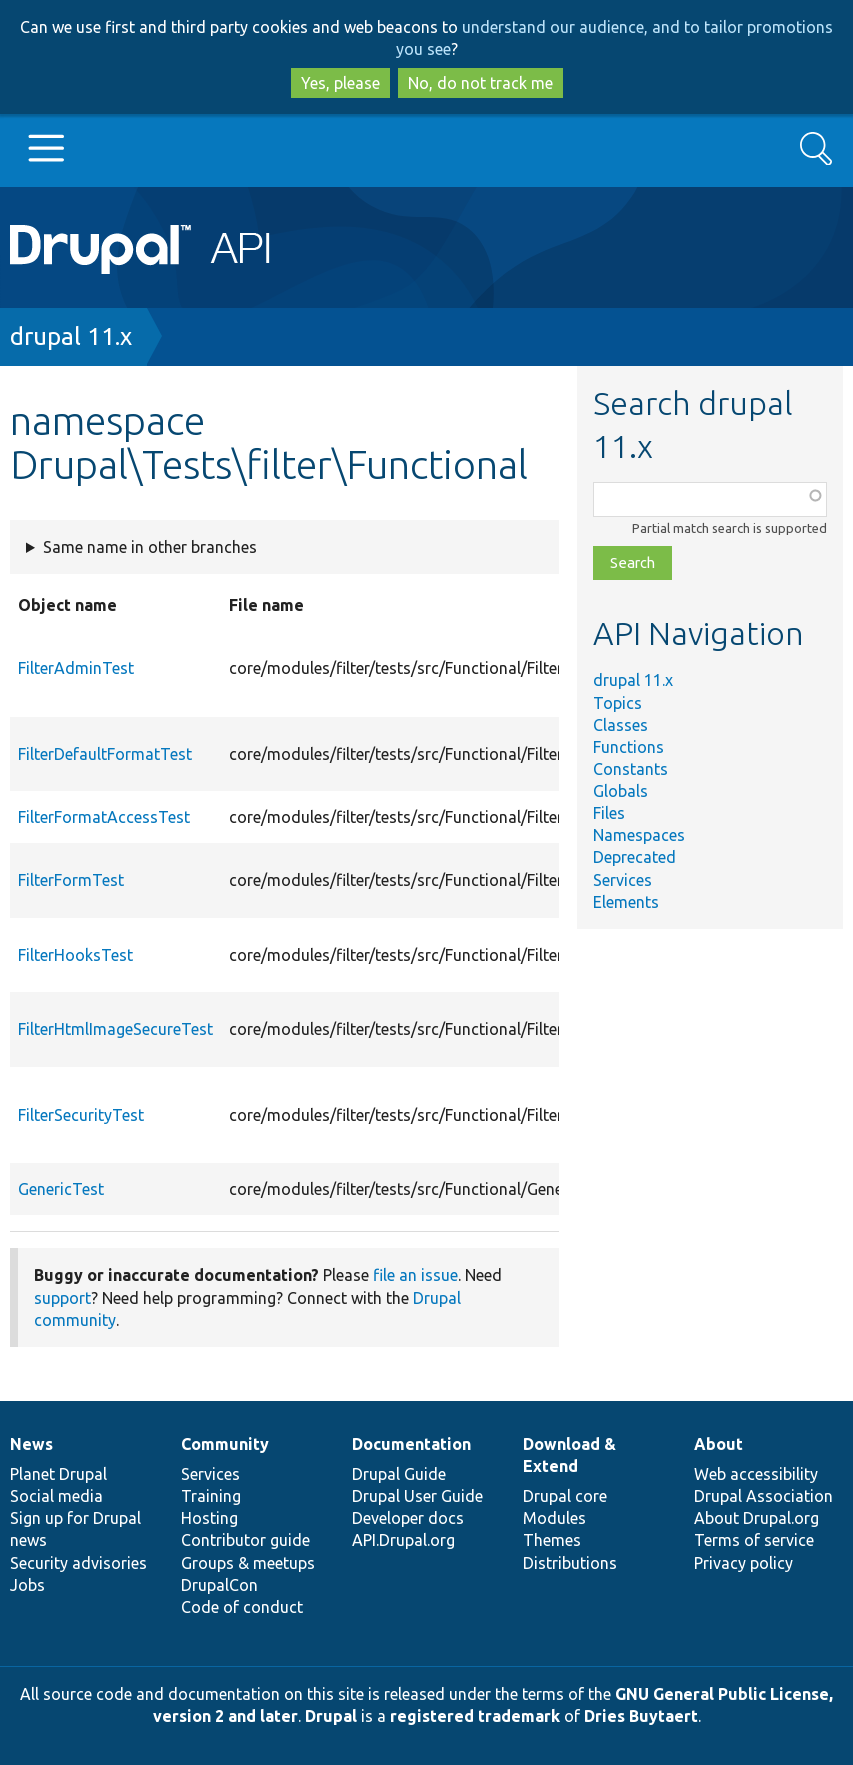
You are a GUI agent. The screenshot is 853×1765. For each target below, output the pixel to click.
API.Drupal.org (403, 1540)
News (31, 1444)
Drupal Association (763, 1496)
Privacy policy (743, 1563)
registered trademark (475, 1716)
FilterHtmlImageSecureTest (115, 1029)
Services (622, 880)
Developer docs (408, 1518)
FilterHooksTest (75, 955)
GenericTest (61, 1189)
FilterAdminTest (76, 668)
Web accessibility (756, 1474)
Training (211, 1496)
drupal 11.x (71, 336)
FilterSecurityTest (81, 1115)
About (718, 1444)
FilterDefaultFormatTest (105, 754)
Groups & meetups (248, 1563)
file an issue (415, 1275)
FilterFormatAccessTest (104, 817)
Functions (628, 747)
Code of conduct (242, 1607)
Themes (552, 1540)
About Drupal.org (756, 1518)
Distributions (570, 1563)
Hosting (209, 1518)
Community (225, 1444)
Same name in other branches (150, 547)
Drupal (331, 1716)
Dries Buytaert (641, 1716)
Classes (620, 725)
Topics (617, 703)
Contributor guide (245, 1540)
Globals (620, 791)
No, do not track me (480, 83)
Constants (630, 769)
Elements (626, 902)
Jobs (27, 1585)
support (62, 1298)
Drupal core (565, 1496)
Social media (56, 1496)
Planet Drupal (58, 1474)
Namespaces (639, 835)
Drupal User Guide (417, 1496)
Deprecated (634, 857)
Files (609, 813)
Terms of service (754, 1540)
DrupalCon (219, 1585)
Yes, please (340, 83)
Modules (554, 1518)
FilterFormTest (71, 880)
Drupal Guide (399, 1474)
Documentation (411, 1444)
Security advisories (78, 1563)
